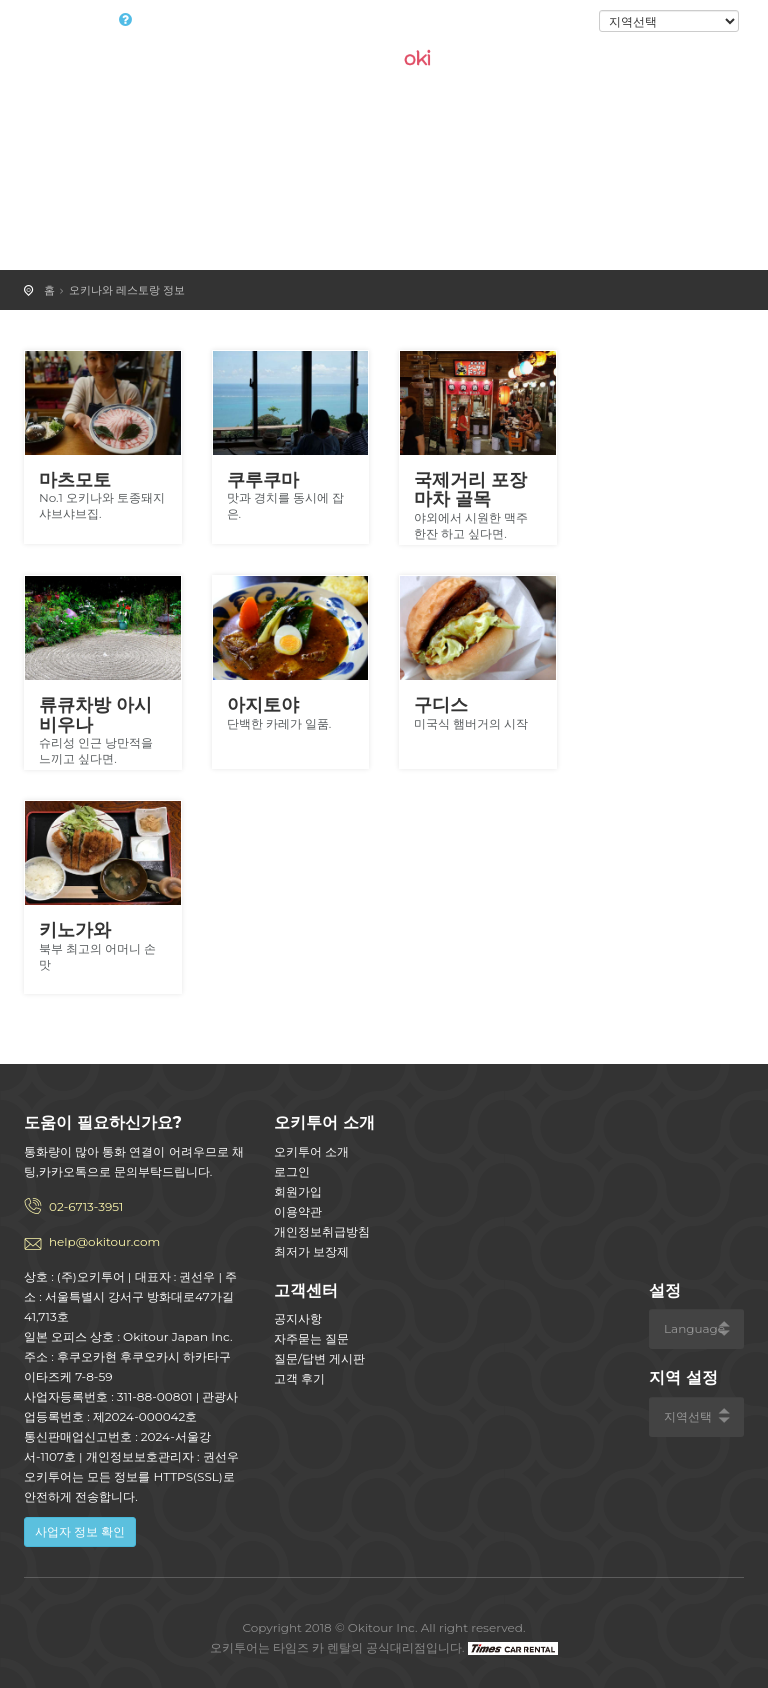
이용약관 (298, 1211)
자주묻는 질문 (311, 1338)
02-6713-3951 (86, 1206)
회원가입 (298, 1191)
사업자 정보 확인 (80, 1531)
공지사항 (298, 1318)
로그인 (565, 22)
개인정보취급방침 (322, 1231)
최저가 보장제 (311, 1251)
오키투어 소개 (311, 1151)
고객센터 (306, 1290)
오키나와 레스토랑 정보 (127, 290)
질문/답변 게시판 (319, 1358)
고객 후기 (299, 1378)
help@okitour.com (104, 1241)
